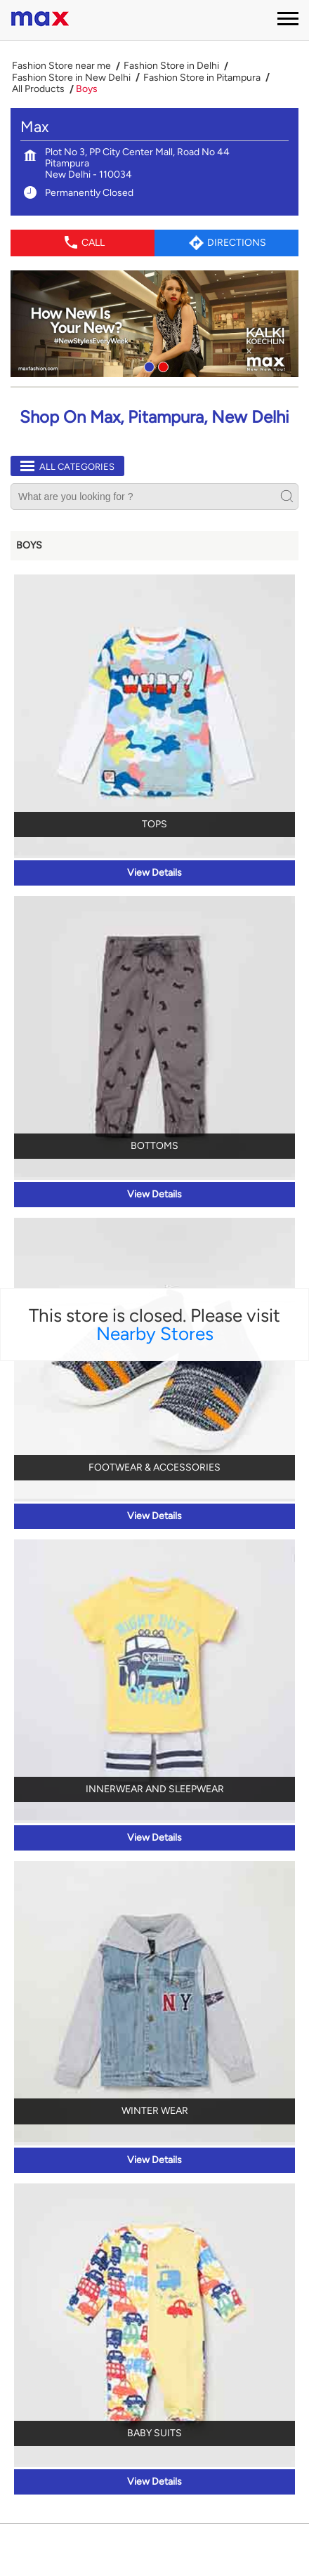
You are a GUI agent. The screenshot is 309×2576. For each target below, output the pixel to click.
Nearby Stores (154, 1333)
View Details (154, 873)
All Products (38, 89)
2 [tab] (161, 365)
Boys (29, 545)
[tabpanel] (154, 323)
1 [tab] (147, 365)
